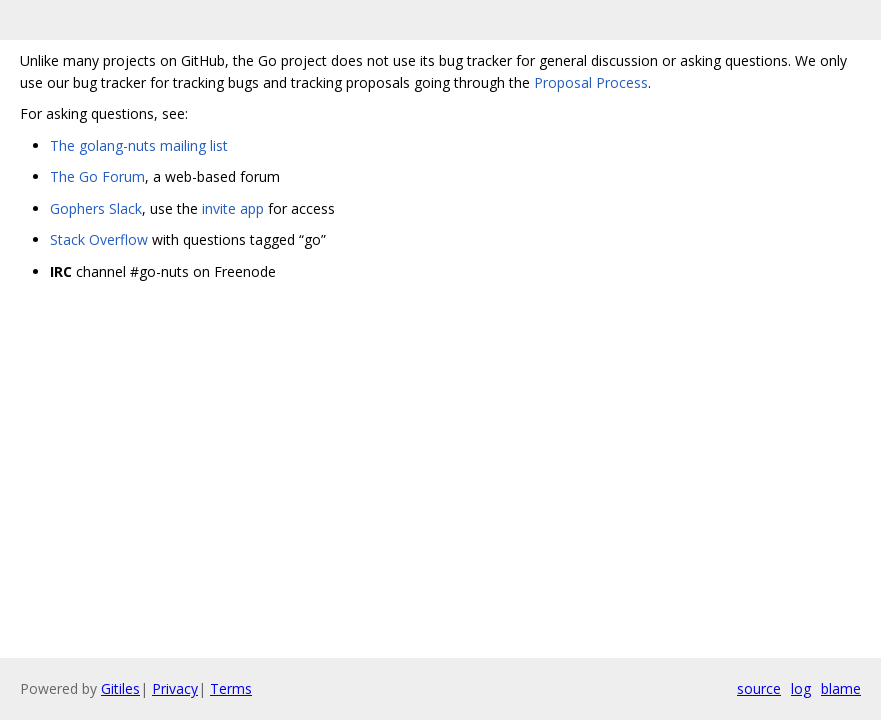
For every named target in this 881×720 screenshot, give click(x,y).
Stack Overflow (99, 239)
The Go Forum (97, 176)
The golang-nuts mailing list (139, 145)
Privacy (175, 688)
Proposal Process (591, 82)
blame (841, 688)
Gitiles (120, 688)
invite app (233, 208)
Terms (231, 688)
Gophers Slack (96, 208)
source (759, 688)
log (801, 688)
